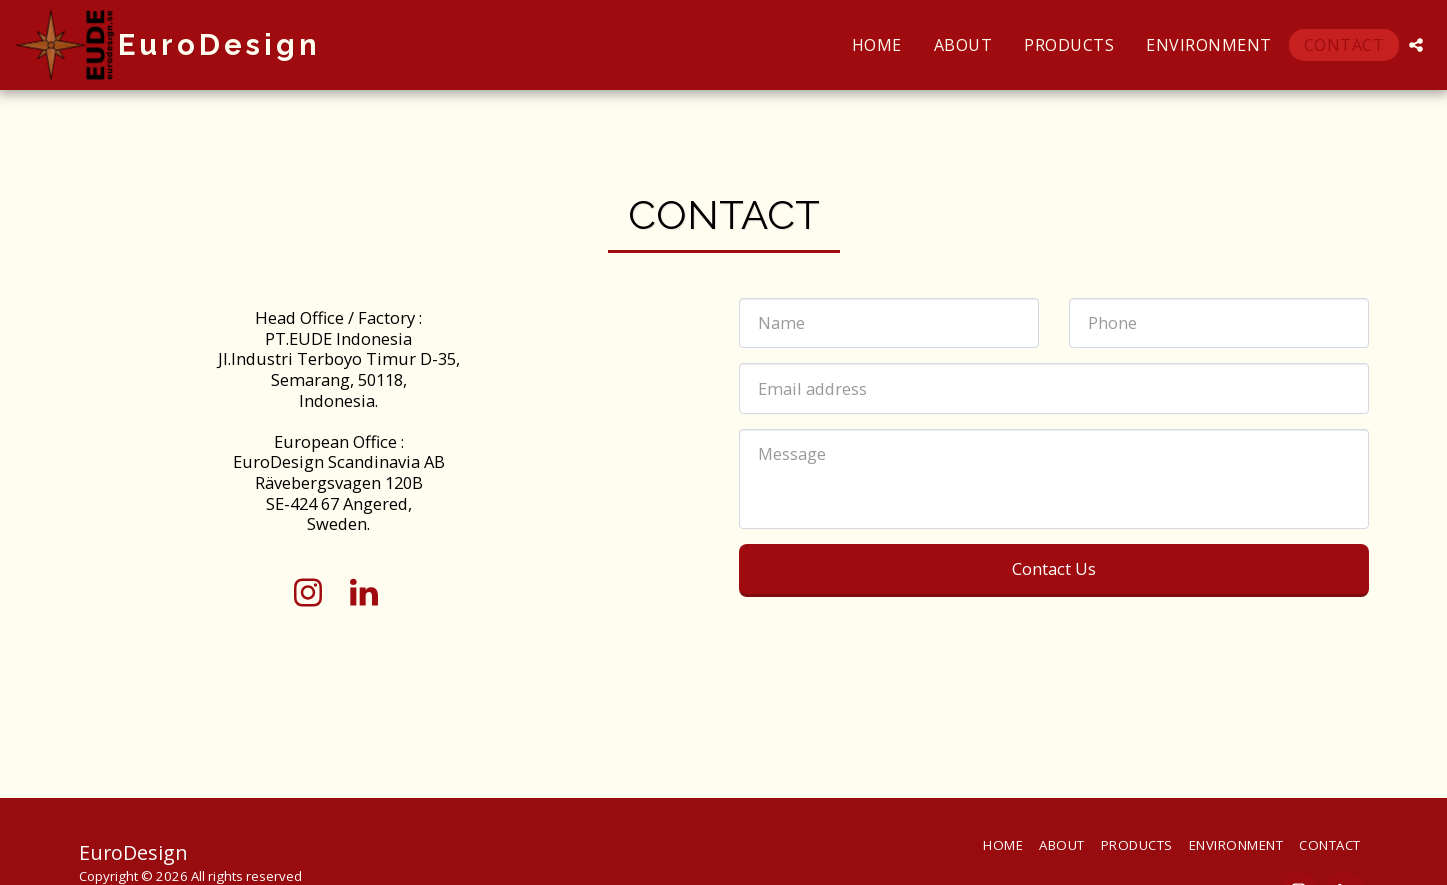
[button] (1416, 45)
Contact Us (1054, 568)
